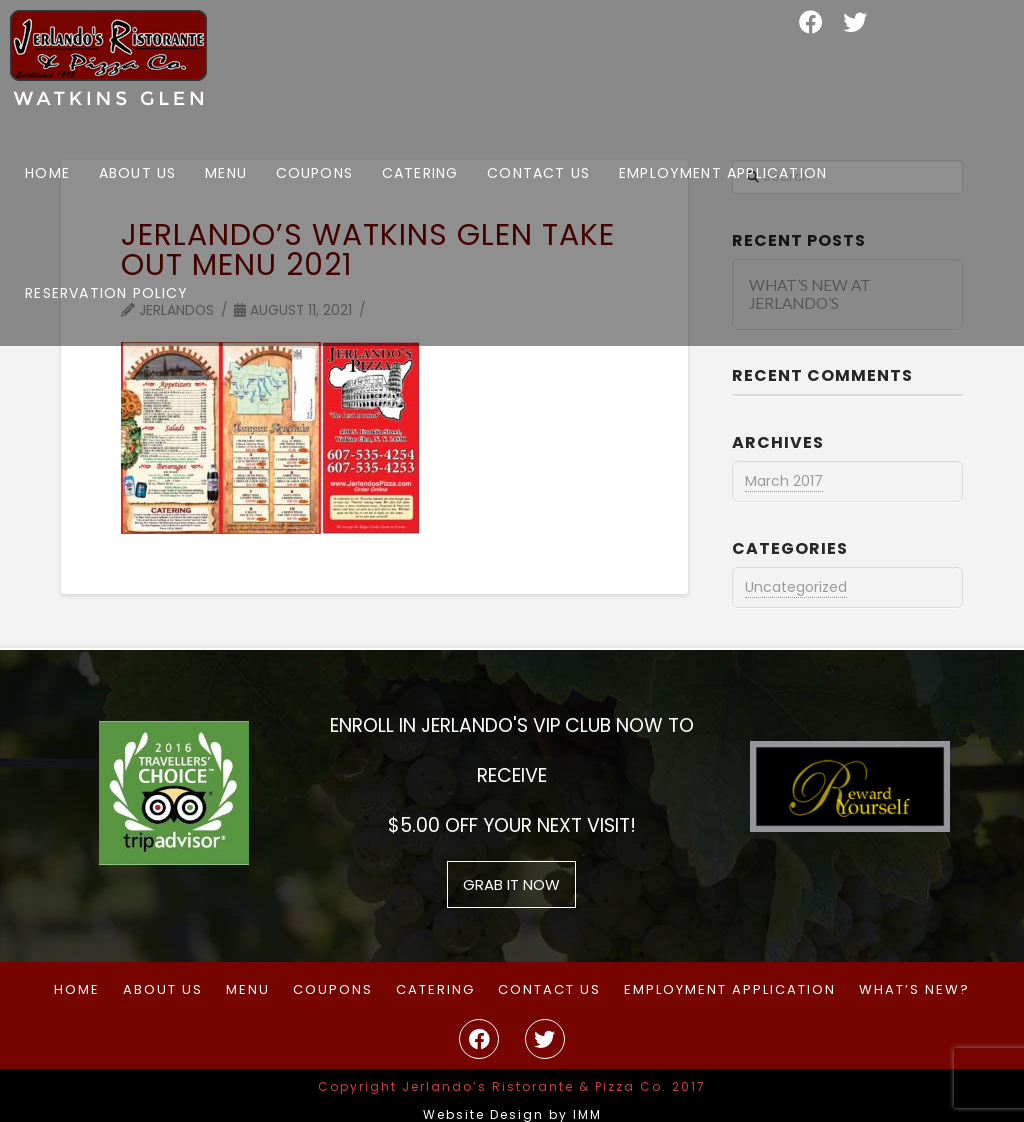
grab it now (511, 884)
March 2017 (784, 481)
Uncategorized (796, 587)
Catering (435, 990)
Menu (248, 990)
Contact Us (549, 990)
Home (77, 990)
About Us (163, 990)
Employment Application (730, 990)
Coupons (333, 990)
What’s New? (914, 990)
